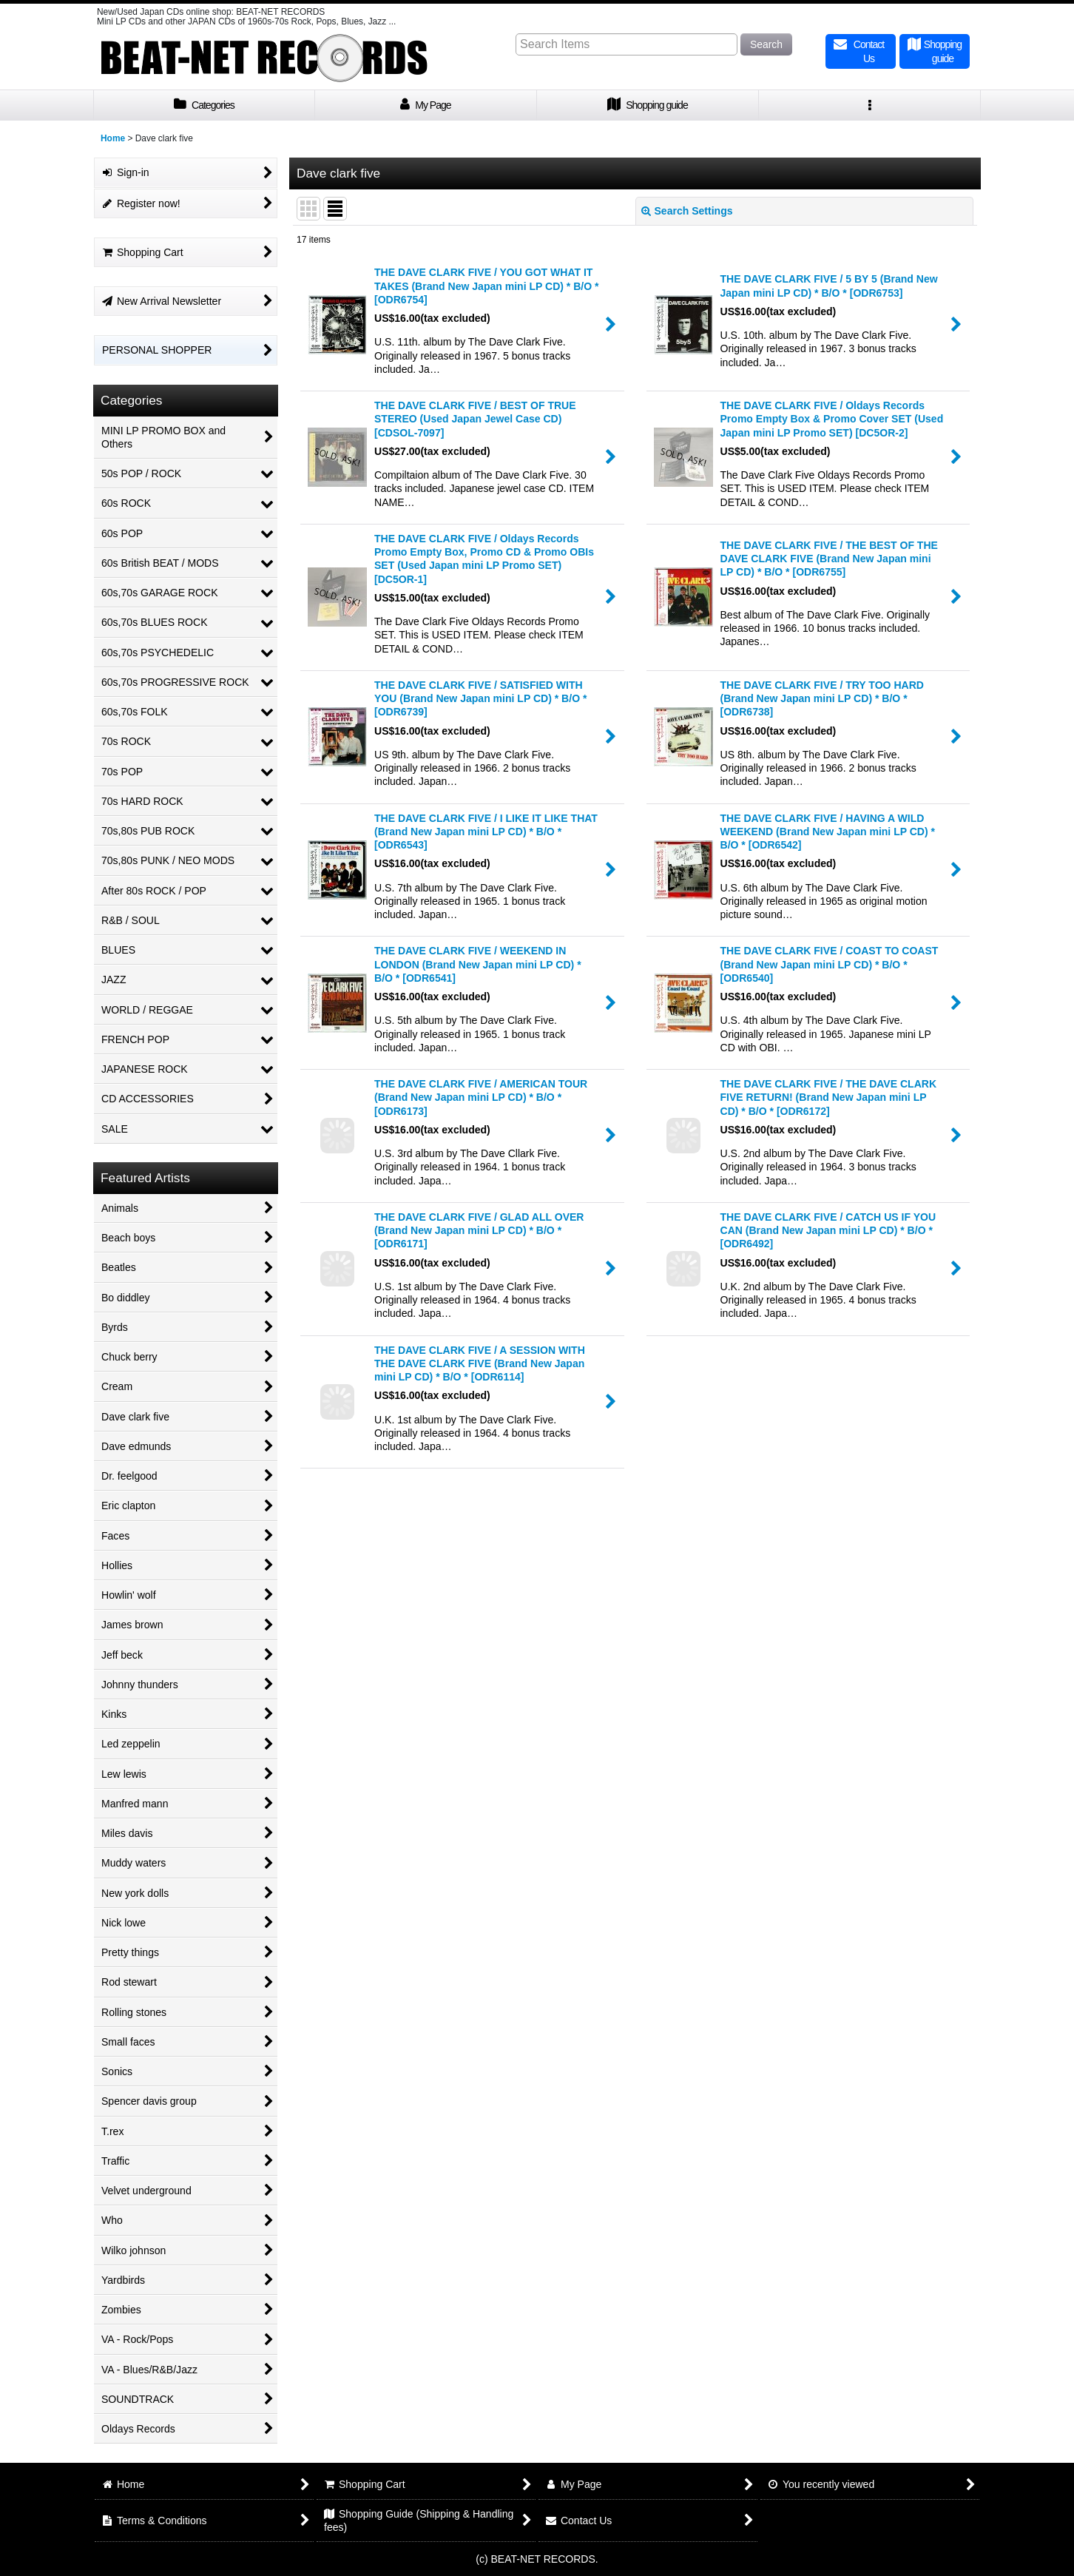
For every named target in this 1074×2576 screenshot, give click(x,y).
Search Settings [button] (687, 211)
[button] (870, 105)
